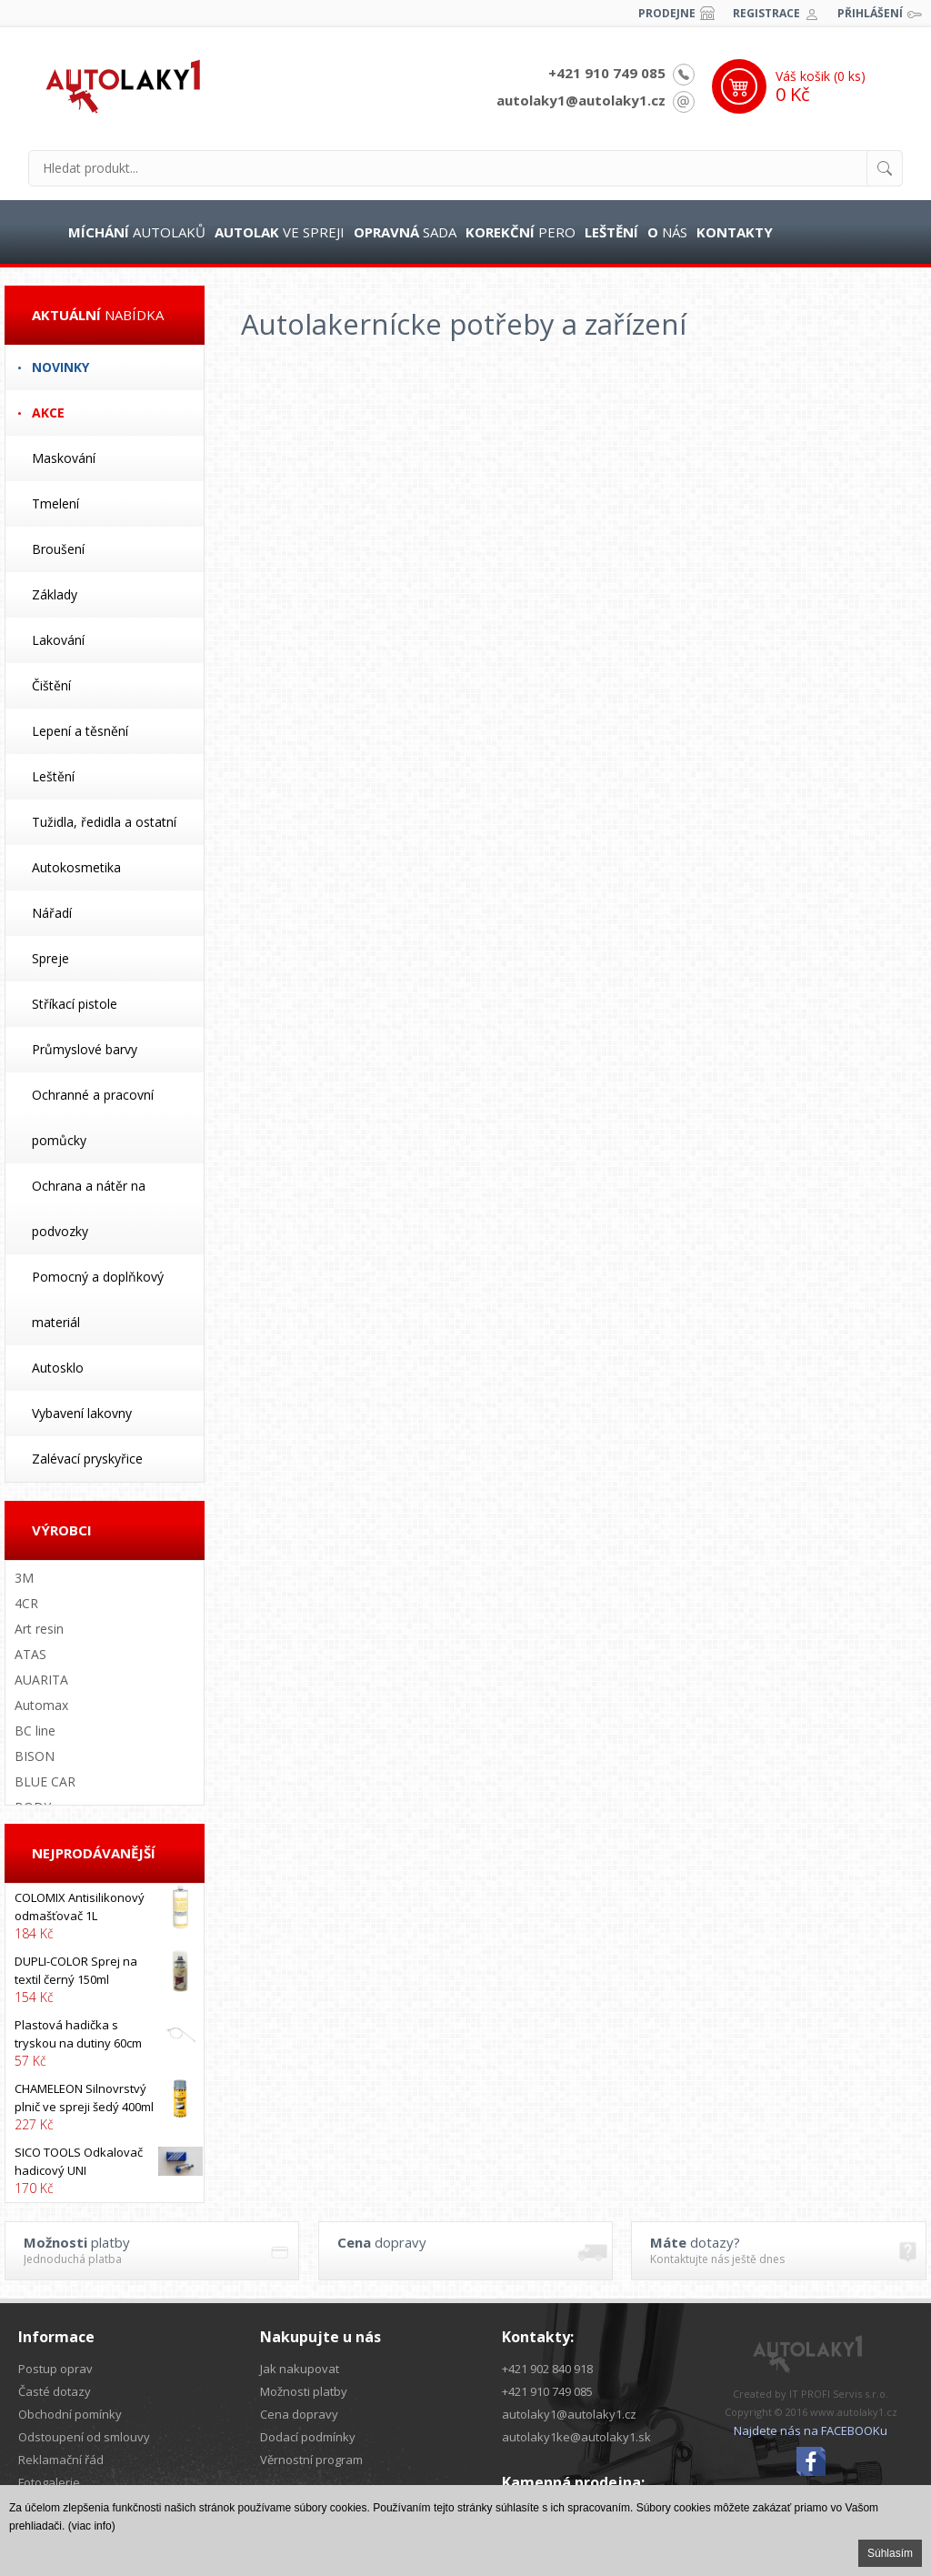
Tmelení (55, 503)
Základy (54, 594)
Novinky (60, 367)
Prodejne (667, 13)
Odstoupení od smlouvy (84, 2437)
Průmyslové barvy (84, 1049)
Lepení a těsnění (80, 731)
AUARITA (41, 1679)
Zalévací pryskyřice (87, 1458)
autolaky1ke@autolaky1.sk (576, 2437)
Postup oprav (55, 2368)
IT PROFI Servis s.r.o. (838, 2393)
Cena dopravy (299, 2414)
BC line (35, 1730)
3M (24, 1577)
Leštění (53, 776)
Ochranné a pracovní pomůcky (93, 1117)
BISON (35, 1756)
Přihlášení (870, 13)
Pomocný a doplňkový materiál (98, 1299)
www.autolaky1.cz (853, 2412)
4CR (26, 1603)
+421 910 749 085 (607, 73)
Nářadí (52, 912)
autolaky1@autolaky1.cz (581, 100)
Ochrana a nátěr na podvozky (88, 1208)
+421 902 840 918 (547, 2368)
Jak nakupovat (299, 2368)
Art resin (39, 1628)
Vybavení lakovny (82, 1413)
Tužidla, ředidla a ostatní (104, 821)
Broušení (58, 549)
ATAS (30, 1654)
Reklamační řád (61, 2459)
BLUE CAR (45, 1781)
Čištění (51, 685)
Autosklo (58, 1367)
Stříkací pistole (74, 1003)
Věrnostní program (311, 2459)
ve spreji (280, 232)
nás (667, 232)
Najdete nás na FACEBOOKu (810, 2430)
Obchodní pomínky (70, 2414)
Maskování (63, 458)
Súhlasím (890, 2553)
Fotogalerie (49, 2482)
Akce (48, 412)
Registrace (766, 13)
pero (521, 232)
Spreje (50, 958)
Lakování (58, 640)
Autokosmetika (76, 867)
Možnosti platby (303, 2391)
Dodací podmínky (307, 2437)
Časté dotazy (54, 2391)
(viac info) (91, 2526)
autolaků (136, 232)
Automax (41, 1705)
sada (405, 232)
